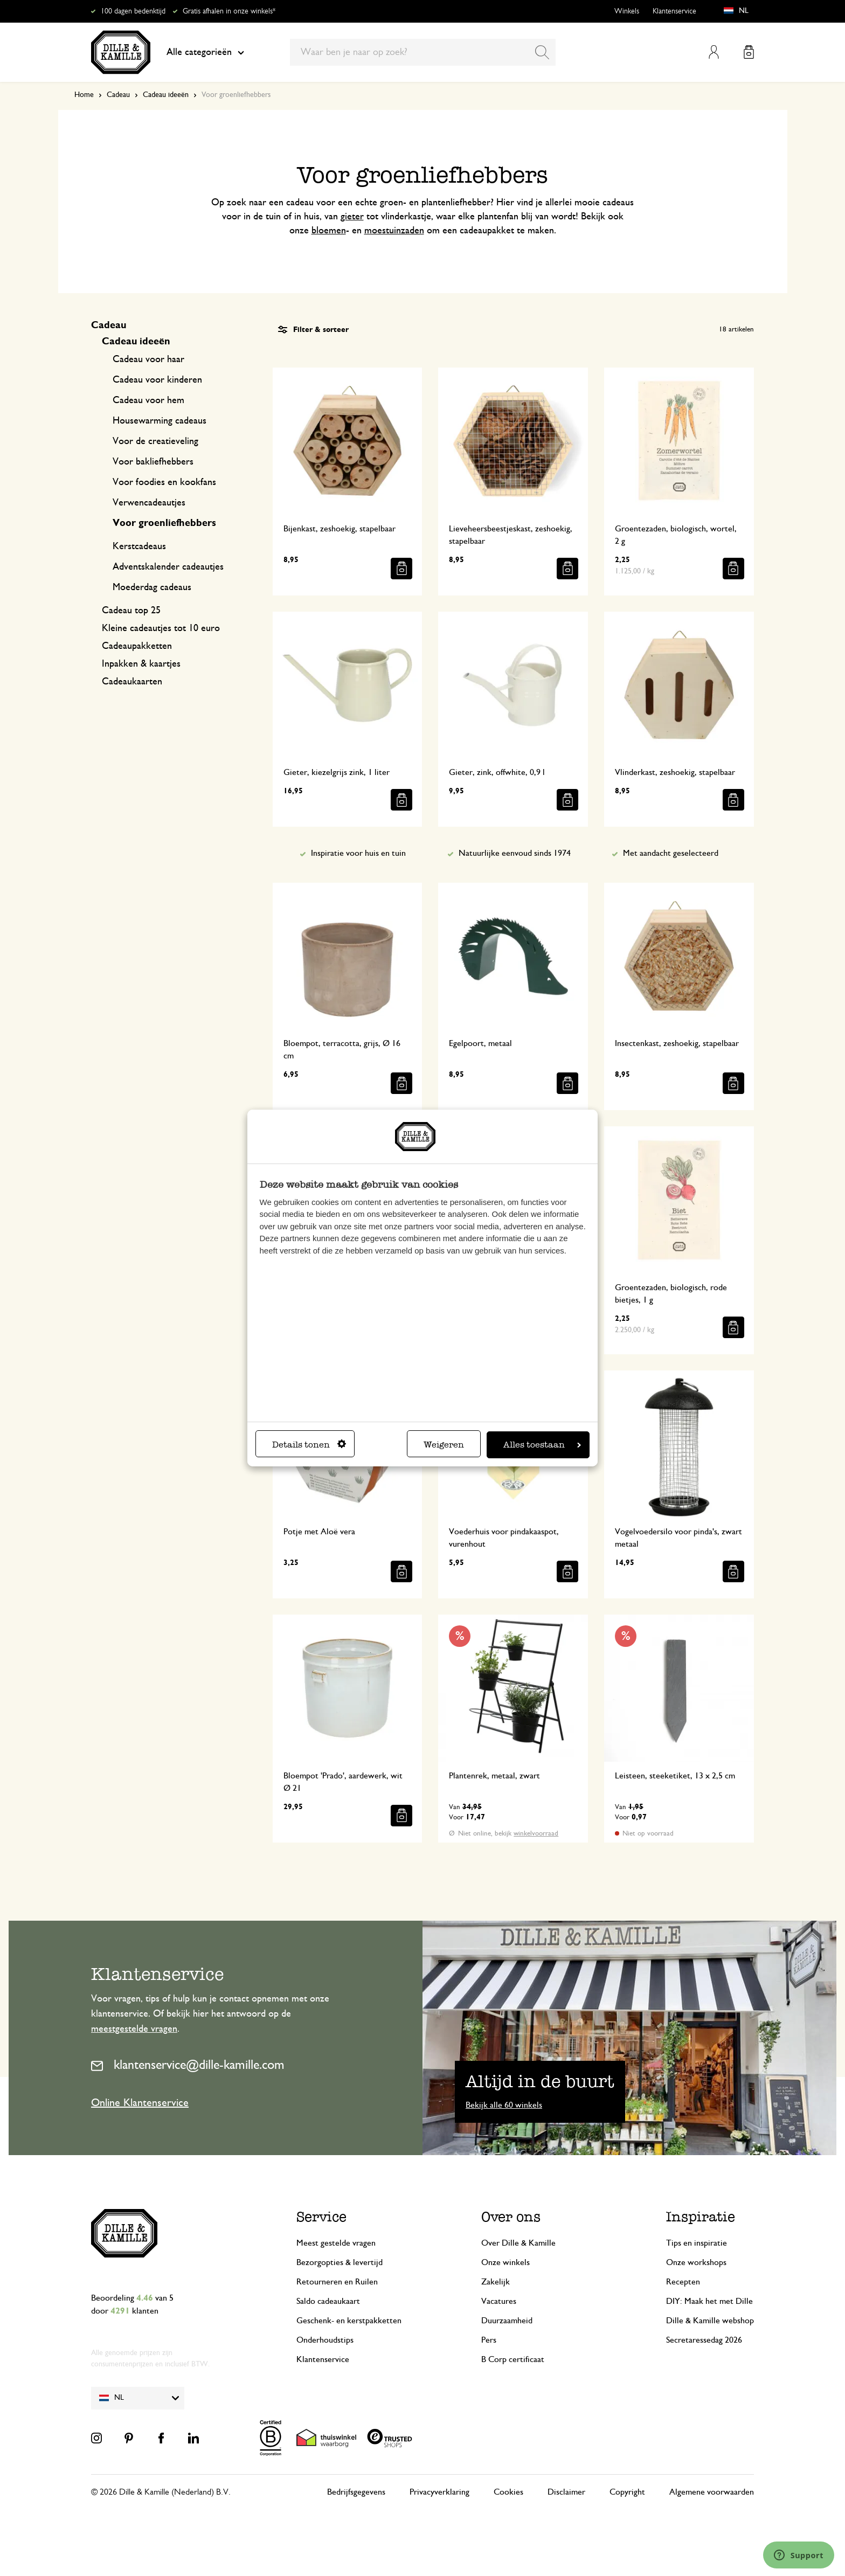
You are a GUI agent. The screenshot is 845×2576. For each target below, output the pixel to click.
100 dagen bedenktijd (133, 11)
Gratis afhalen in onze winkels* (229, 11)
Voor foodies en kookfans (164, 482)
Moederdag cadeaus (152, 587)
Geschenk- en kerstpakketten (348, 2320)
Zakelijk (495, 2281)
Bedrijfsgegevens (356, 2492)
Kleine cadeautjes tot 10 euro (161, 628)
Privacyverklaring (439, 2492)
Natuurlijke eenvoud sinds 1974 (515, 853)
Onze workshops (696, 2262)
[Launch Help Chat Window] (798, 2555)
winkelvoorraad (536, 1833)
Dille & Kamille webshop (710, 2320)
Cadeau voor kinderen (157, 380)
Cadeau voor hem (148, 400)
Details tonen (309, 1444)
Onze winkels (505, 2262)
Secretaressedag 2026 (704, 2340)
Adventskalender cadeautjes (168, 567)
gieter (352, 216)
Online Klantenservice (140, 2102)
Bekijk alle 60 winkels (504, 2105)
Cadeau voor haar (148, 359)
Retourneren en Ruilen (337, 2281)
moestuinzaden (394, 231)
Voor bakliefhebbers (153, 462)
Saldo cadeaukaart (328, 2301)
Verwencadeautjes (149, 503)
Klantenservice (674, 11)
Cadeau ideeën (166, 95)
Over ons (511, 2217)
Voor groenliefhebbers (164, 523)
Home (84, 95)
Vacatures (498, 2301)
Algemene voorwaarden (711, 2492)
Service (321, 2217)
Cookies (508, 2492)
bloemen (328, 231)
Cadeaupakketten (137, 646)
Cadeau (118, 95)
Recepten (683, 2281)
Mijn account (714, 52)
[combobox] (423, 52)
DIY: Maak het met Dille (709, 2301)
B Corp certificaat (512, 2359)
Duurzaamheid (506, 2320)
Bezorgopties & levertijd (339, 2262)
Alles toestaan (542, 1444)
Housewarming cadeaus (159, 421)
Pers (488, 2340)
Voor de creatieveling (155, 441)
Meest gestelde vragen (336, 2243)
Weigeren (444, 1444)
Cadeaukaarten (132, 682)
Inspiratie (700, 2217)
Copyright (627, 2492)
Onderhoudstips (325, 2340)
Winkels (626, 11)
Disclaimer (566, 2492)
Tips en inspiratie (696, 2243)
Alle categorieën (205, 52)
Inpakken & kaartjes (141, 664)
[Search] (542, 52)
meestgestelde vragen (134, 2029)
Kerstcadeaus (139, 546)
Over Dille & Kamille (518, 2243)
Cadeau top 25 (131, 610)
